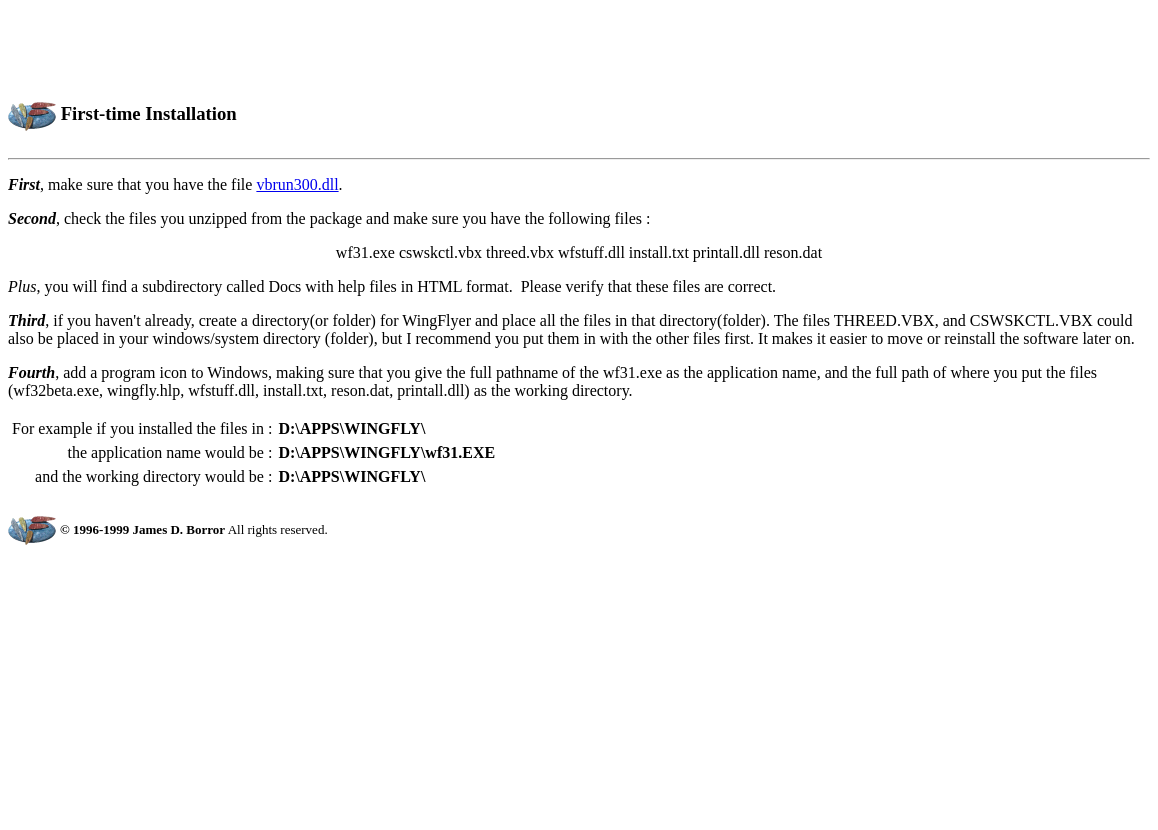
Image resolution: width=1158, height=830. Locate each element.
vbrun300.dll (297, 184)
